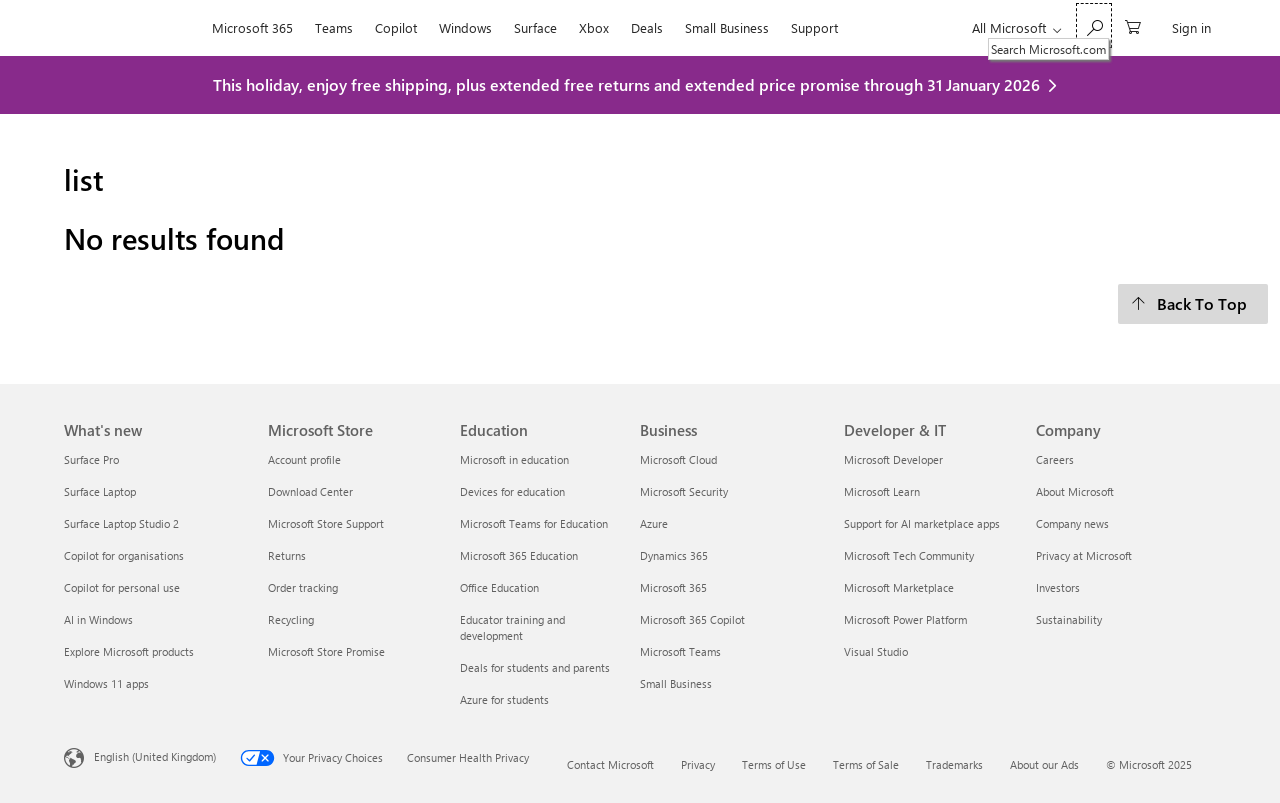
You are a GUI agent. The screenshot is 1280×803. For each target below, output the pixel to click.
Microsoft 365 (252, 27)
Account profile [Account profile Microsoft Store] (304, 459)
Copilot (396, 27)
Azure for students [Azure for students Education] (504, 699)
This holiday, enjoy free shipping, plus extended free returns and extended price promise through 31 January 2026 (626, 84)
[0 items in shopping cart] (1133, 25)
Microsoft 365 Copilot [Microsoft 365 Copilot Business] (692, 619)
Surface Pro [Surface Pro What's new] (91, 459)
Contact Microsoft (610, 764)
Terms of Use (774, 764)
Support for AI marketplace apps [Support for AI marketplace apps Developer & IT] (922, 523)
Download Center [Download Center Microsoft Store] (310, 491)
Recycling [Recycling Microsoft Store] (291, 619)
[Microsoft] (132, 28)
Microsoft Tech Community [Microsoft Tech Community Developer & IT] (909, 555)
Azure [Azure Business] (654, 523)
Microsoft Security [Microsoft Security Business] (684, 491)
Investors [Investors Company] (1058, 587)
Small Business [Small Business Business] (676, 683)
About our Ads (1044, 764)
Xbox (594, 27)
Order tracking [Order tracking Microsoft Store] (303, 587)
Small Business (727, 27)
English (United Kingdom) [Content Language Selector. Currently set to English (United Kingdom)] (155, 755)
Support (814, 27)
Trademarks (954, 764)
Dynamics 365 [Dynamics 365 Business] (674, 555)
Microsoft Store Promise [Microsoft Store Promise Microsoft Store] (326, 651)
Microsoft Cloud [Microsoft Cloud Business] (678, 459)
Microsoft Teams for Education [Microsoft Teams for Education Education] (534, 523)
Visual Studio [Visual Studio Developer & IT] (876, 651)
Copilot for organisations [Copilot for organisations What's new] (124, 555)
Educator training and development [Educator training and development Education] (512, 627)
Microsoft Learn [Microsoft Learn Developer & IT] (882, 491)
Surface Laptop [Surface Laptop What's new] (100, 491)
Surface (535, 27)
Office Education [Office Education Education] (499, 587)
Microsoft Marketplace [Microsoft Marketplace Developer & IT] (899, 587)
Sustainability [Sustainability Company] (1069, 619)
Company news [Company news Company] (1072, 523)
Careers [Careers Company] (1055, 459)
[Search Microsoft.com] (1094, 25)
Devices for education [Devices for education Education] (512, 491)
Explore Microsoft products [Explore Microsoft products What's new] (129, 651)
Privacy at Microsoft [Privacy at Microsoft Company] (1084, 555)
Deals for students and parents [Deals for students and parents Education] (535, 667)
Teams (334, 27)
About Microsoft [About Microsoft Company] (1075, 491)
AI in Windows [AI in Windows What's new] (98, 619)
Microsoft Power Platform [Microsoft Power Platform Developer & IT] (905, 619)
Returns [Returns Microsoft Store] (287, 555)
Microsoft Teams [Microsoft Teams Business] (680, 651)
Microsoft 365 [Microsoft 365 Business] (673, 587)
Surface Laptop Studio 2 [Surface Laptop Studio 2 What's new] (121, 523)
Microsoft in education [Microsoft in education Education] (514, 459)
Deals (647, 27)
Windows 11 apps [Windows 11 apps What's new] (106, 683)
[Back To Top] (1193, 304)
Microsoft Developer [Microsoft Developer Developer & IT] (893, 459)
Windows (465, 27)
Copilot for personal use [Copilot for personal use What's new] (122, 587)
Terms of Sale (866, 764)
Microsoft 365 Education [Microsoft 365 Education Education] (519, 555)
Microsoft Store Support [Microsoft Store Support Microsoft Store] (326, 523)
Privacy (698, 764)
